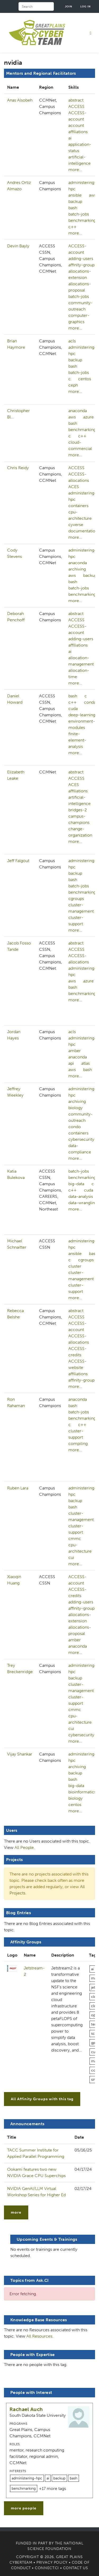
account (76, 125)
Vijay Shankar (19, 1754)
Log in (85, 6)
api (71, 1063)
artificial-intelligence (79, 160)
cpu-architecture (80, 515)
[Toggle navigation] (90, 33)
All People (24, 1847)
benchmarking (82, 220)
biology (75, 1107)
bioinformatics (82, 1791)
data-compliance (79, 1148)
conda (90, 702)
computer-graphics (78, 318)
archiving (77, 569)
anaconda (77, 410)
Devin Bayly (18, 245)
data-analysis (80, 1196)
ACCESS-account (77, 116)
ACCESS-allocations (78, 477)
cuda (73, 708)
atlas (85, 1063)
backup (75, 201)
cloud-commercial (80, 445)
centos (84, 378)
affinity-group (81, 264)
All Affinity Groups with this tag (42, 2099)
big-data (76, 1183)
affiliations (78, 131)
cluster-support (75, 920)
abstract (75, 100)
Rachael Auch (26, 2409)
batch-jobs (78, 214)
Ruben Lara (17, 1487)
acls (72, 340)
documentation (83, 530)
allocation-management (81, 661)
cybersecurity (81, 1139)
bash (72, 207)
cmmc (74, 1538)
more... (75, 169)
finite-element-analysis (77, 740)
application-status (79, 147)
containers (78, 505)
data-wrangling (82, 1202)
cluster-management (81, 908)
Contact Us (75, 2568)
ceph (73, 385)
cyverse (75, 524)
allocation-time (78, 673)
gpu (94, 2042)
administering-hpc (82, 185)
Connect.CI (47, 2568)
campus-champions (78, 819)
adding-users (80, 258)
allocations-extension (79, 274)
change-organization (80, 832)
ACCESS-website (77, 1364)
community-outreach (80, 306)
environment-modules (81, 724)
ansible (75, 195)
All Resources (39, 2336)
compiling (78, 1443)
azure (88, 416)
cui (71, 1557)
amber (74, 1050)
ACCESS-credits (77, 1351)
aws (92, 195)
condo (74, 1126)
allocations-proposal (79, 287)
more (16, 2212)
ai (70, 138)
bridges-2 (77, 809)
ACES (73, 486)
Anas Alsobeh (19, 100)
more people (23, 2508)
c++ (72, 226)
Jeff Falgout (18, 860)
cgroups (76, 898)
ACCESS (76, 106)
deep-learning (81, 714)
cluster (74, 1266)
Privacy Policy (52, 2562)
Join (68, 6)
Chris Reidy (18, 467)
